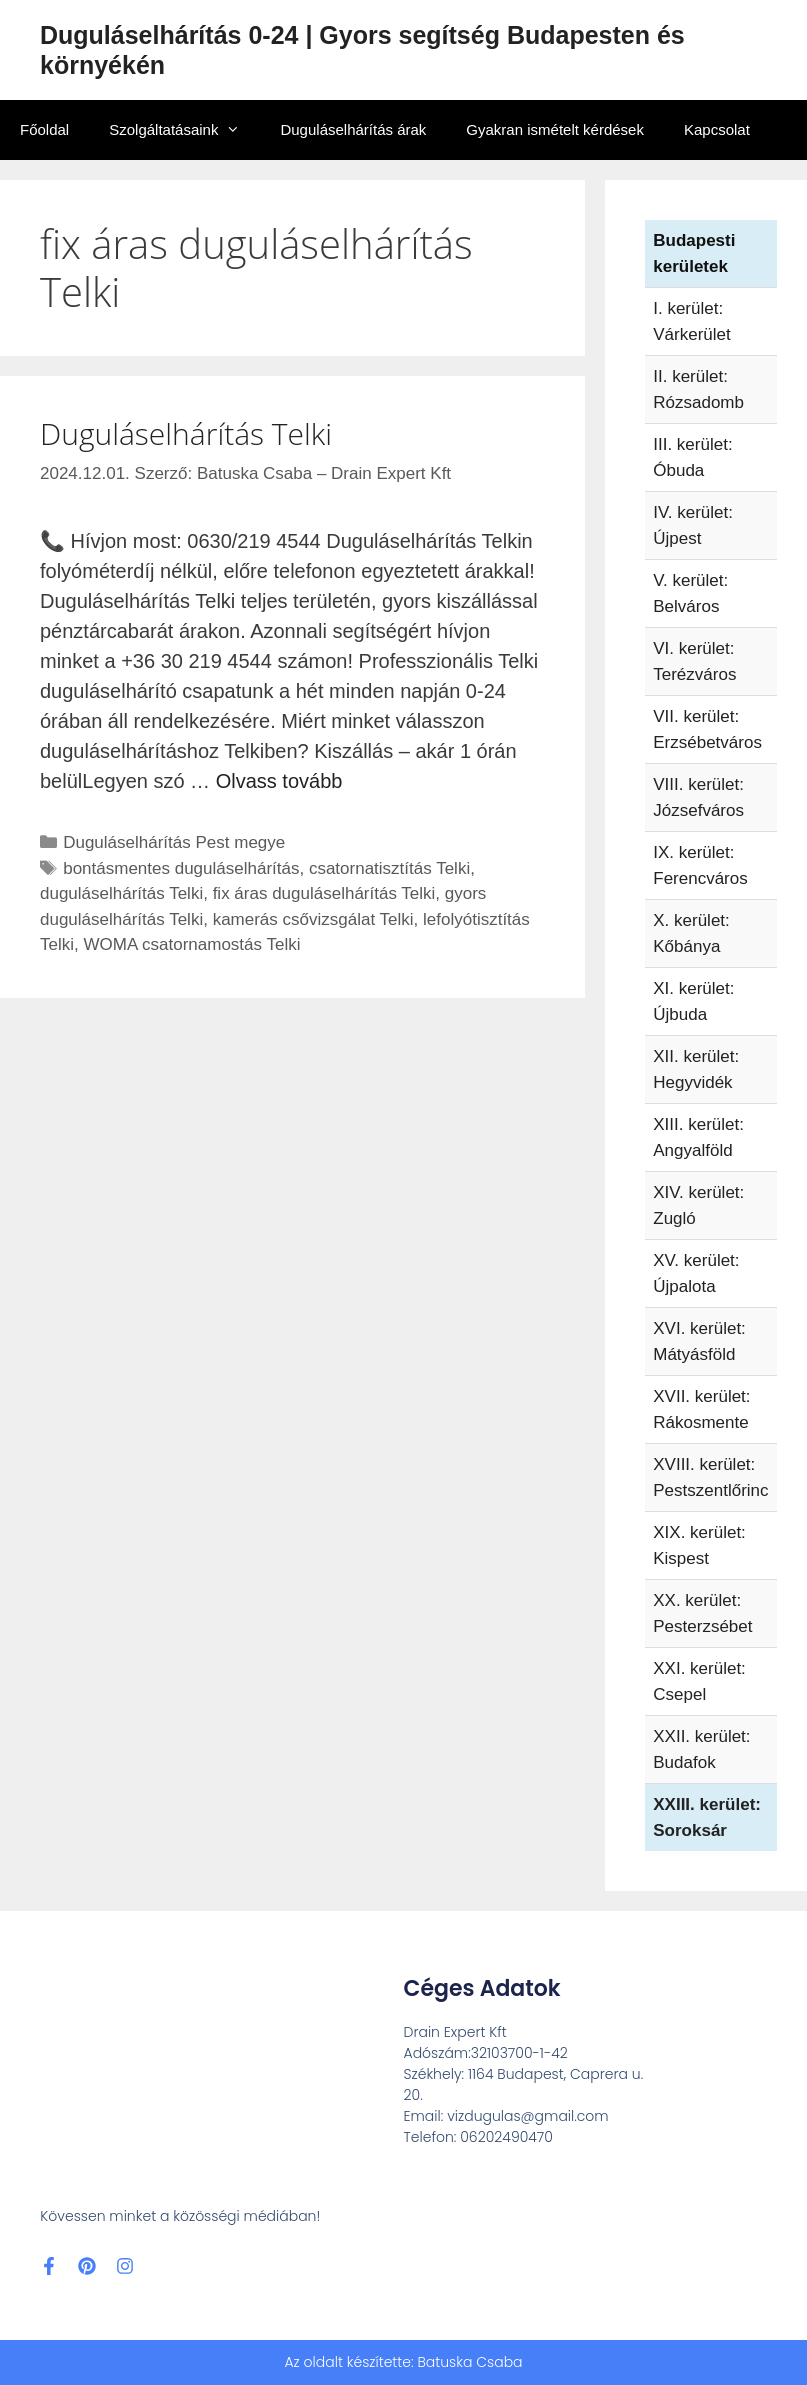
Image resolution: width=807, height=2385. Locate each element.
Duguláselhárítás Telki (186, 433)
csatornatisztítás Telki (389, 868)
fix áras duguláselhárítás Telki (324, 893)
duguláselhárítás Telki (121, 893)
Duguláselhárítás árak (353, 129)
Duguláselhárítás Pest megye (174, 842)
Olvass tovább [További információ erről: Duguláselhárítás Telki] (279, 781)
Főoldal (44, 129)
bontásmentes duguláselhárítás (181, 868)
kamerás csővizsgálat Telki (313, 919)
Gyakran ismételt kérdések (555, 129)
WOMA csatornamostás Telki (191, 944)
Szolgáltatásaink (184, 130)
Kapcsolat (717, 129)
